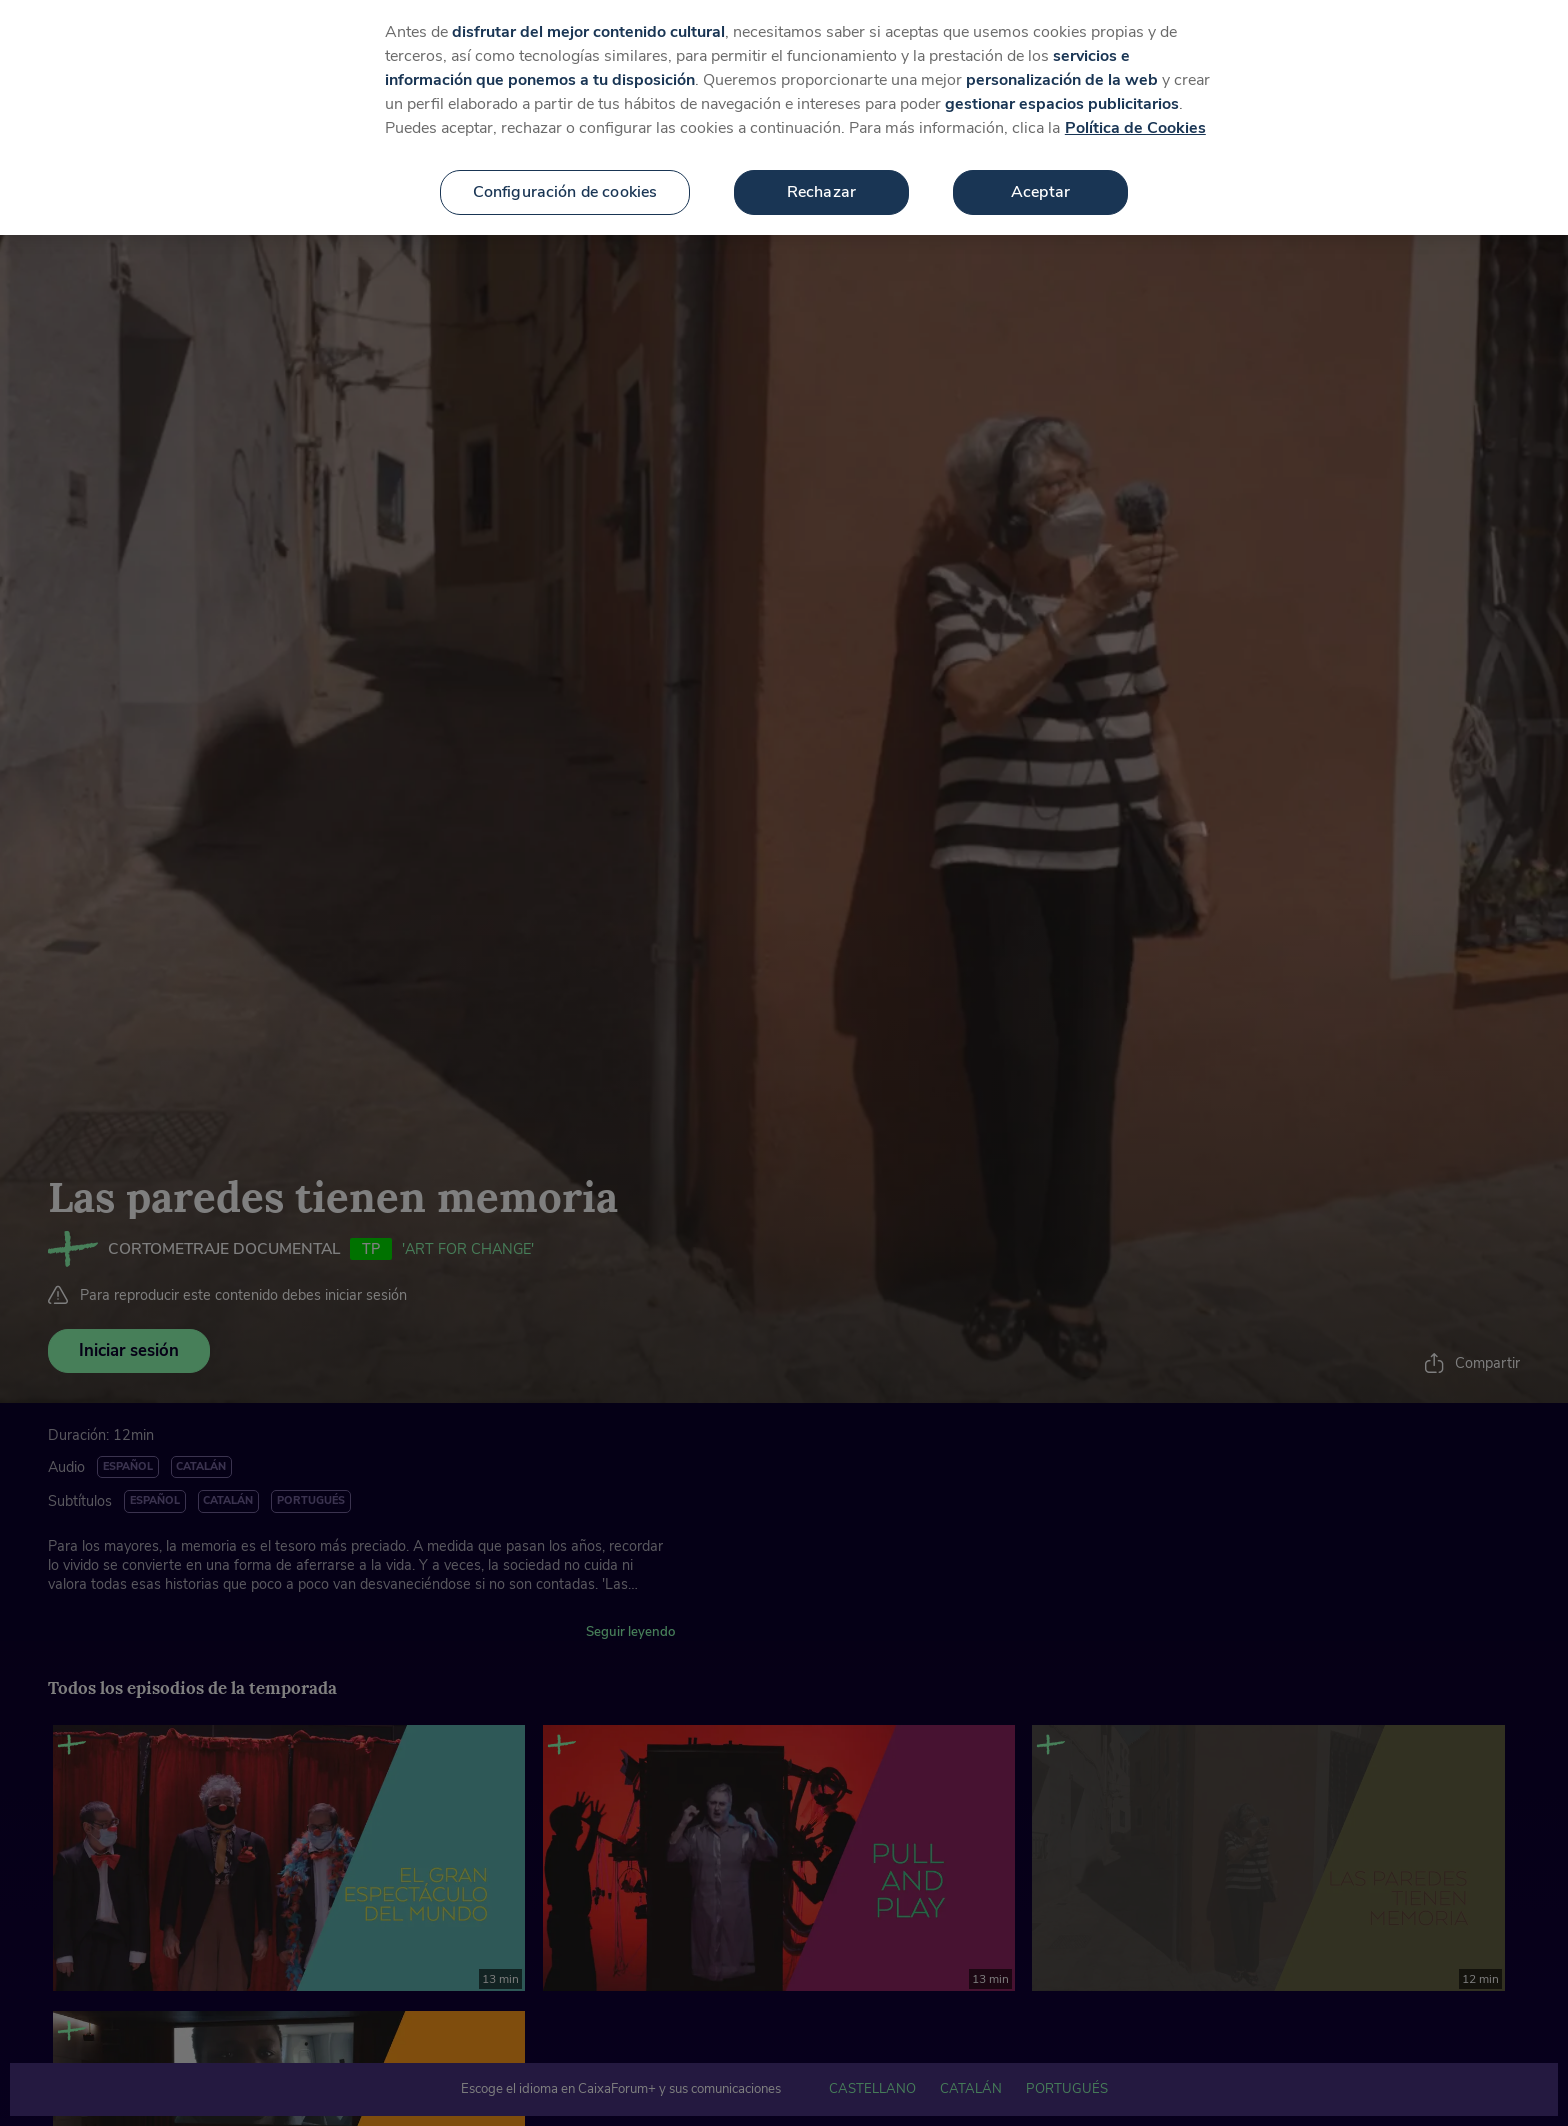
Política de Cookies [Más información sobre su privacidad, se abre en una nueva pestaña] (1135, 105)
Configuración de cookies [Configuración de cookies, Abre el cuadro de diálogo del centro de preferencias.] (565, 169)
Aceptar (1040, 169)
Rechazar (821, 169)
